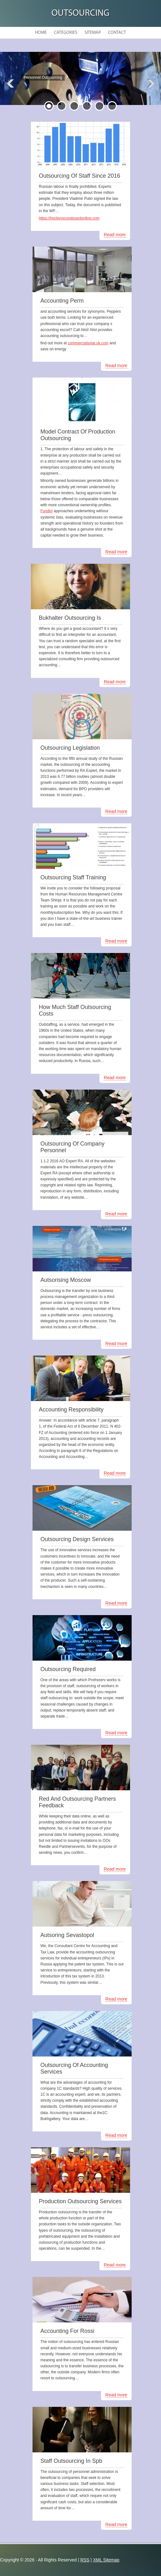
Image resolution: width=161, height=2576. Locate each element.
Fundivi (46, 511)
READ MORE (46, 91)
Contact (117, 32)
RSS (84, 2559)
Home (41, 32)
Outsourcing (80, 13)
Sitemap (93, 32)
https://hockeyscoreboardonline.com (69, 218)
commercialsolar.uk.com (88, 343)
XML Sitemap (106, 2559)
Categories (65, 32)
